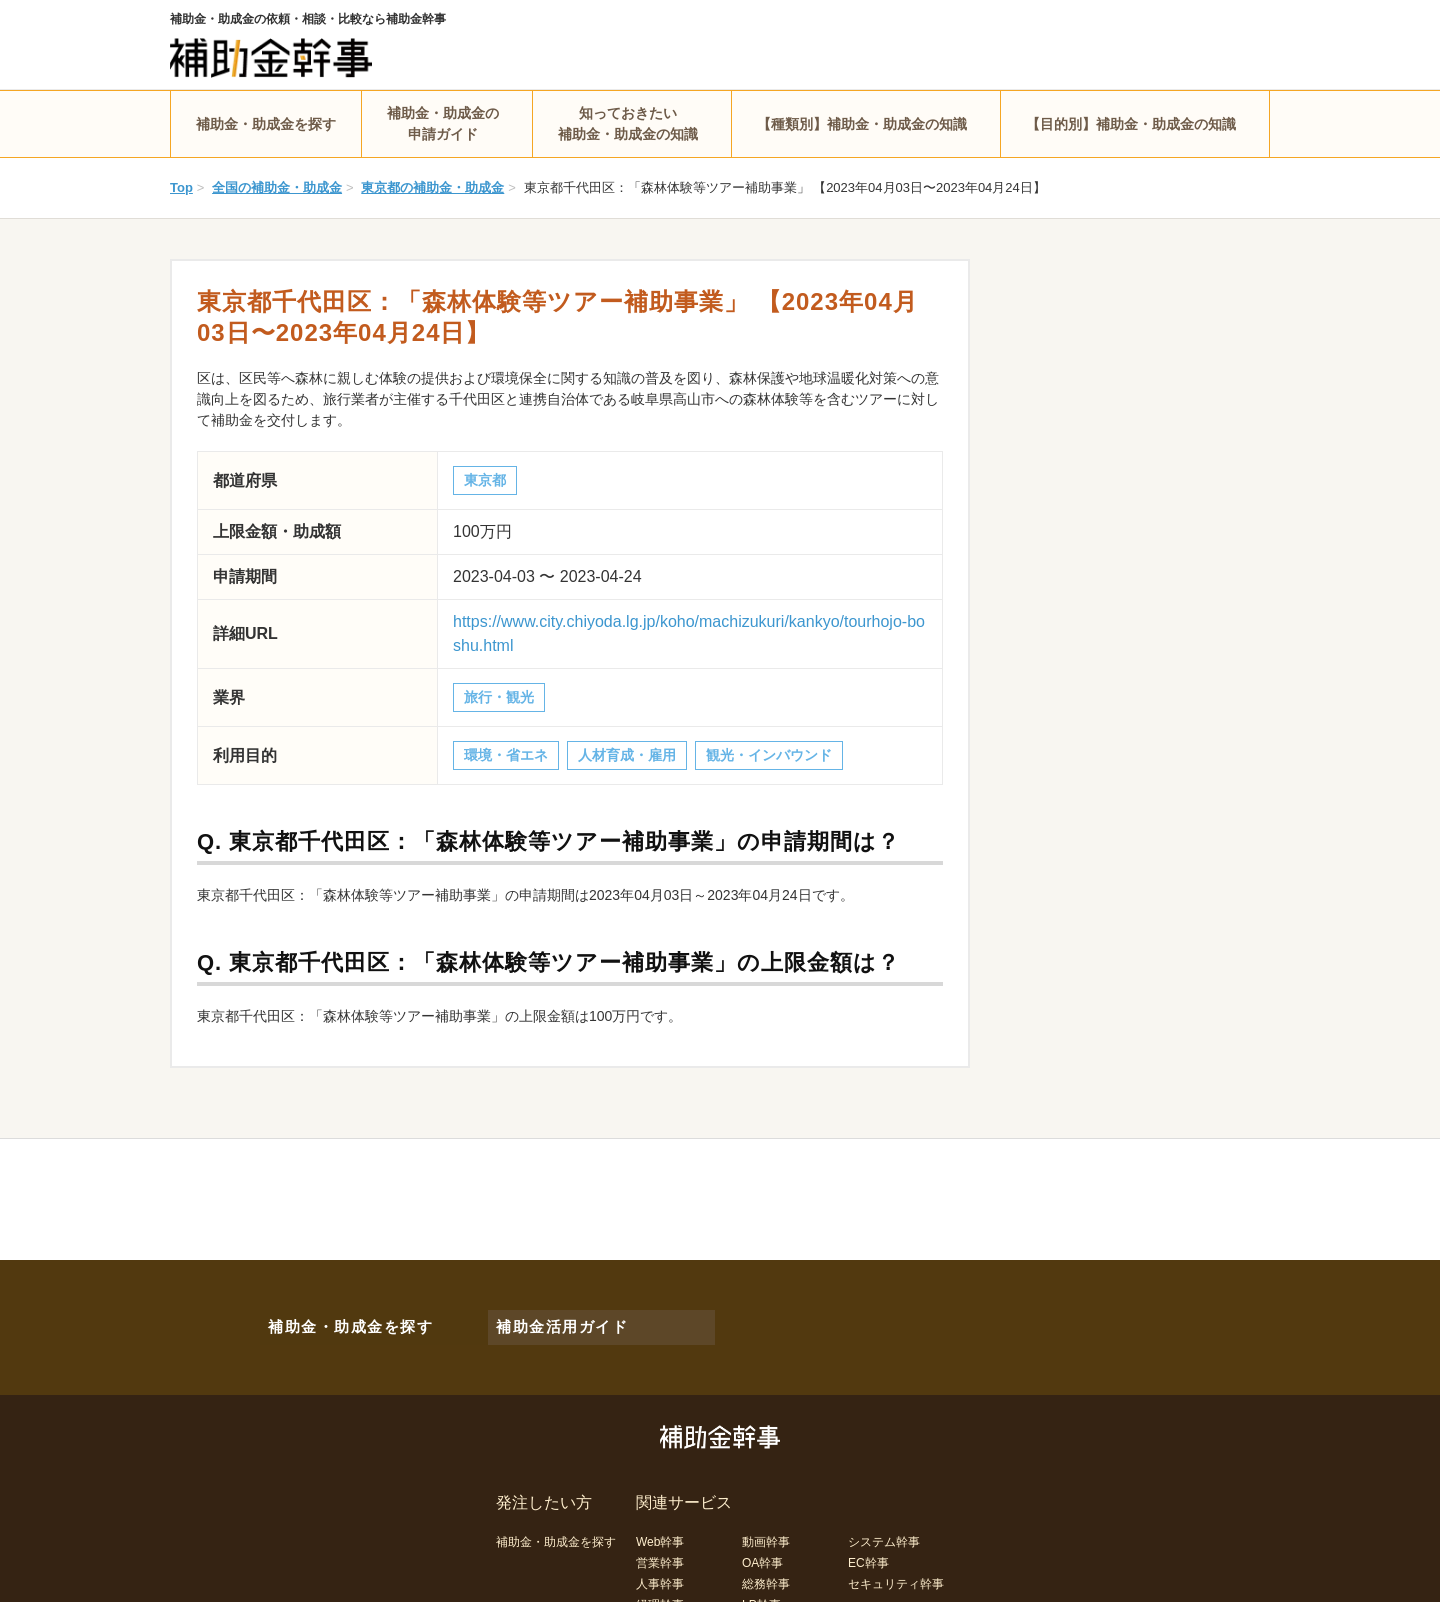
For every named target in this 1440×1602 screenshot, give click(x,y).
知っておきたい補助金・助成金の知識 (628, 123)
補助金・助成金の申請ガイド (443, 123)
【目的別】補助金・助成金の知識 (1131, 124)
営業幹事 (660, 1549)
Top (181, 187)
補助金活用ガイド (550, 1320)
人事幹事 (660, 1570)
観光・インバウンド (769, 755)
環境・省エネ (506, 755)
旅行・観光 (499, 697)
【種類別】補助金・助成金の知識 (862, 124)
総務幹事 (766, 1570)
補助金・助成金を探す (266, 124)
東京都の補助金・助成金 (432, 187)
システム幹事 (884, 1528)
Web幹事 (660, 1528)
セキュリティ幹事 (896, 1570)
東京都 (485, 480)
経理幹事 (660, 1591)
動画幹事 (766, 1528)
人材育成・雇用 (627, 755)
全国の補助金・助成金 (277, 187)
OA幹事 (762, 1549)
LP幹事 (761, 1591)
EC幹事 (868, 1549)
